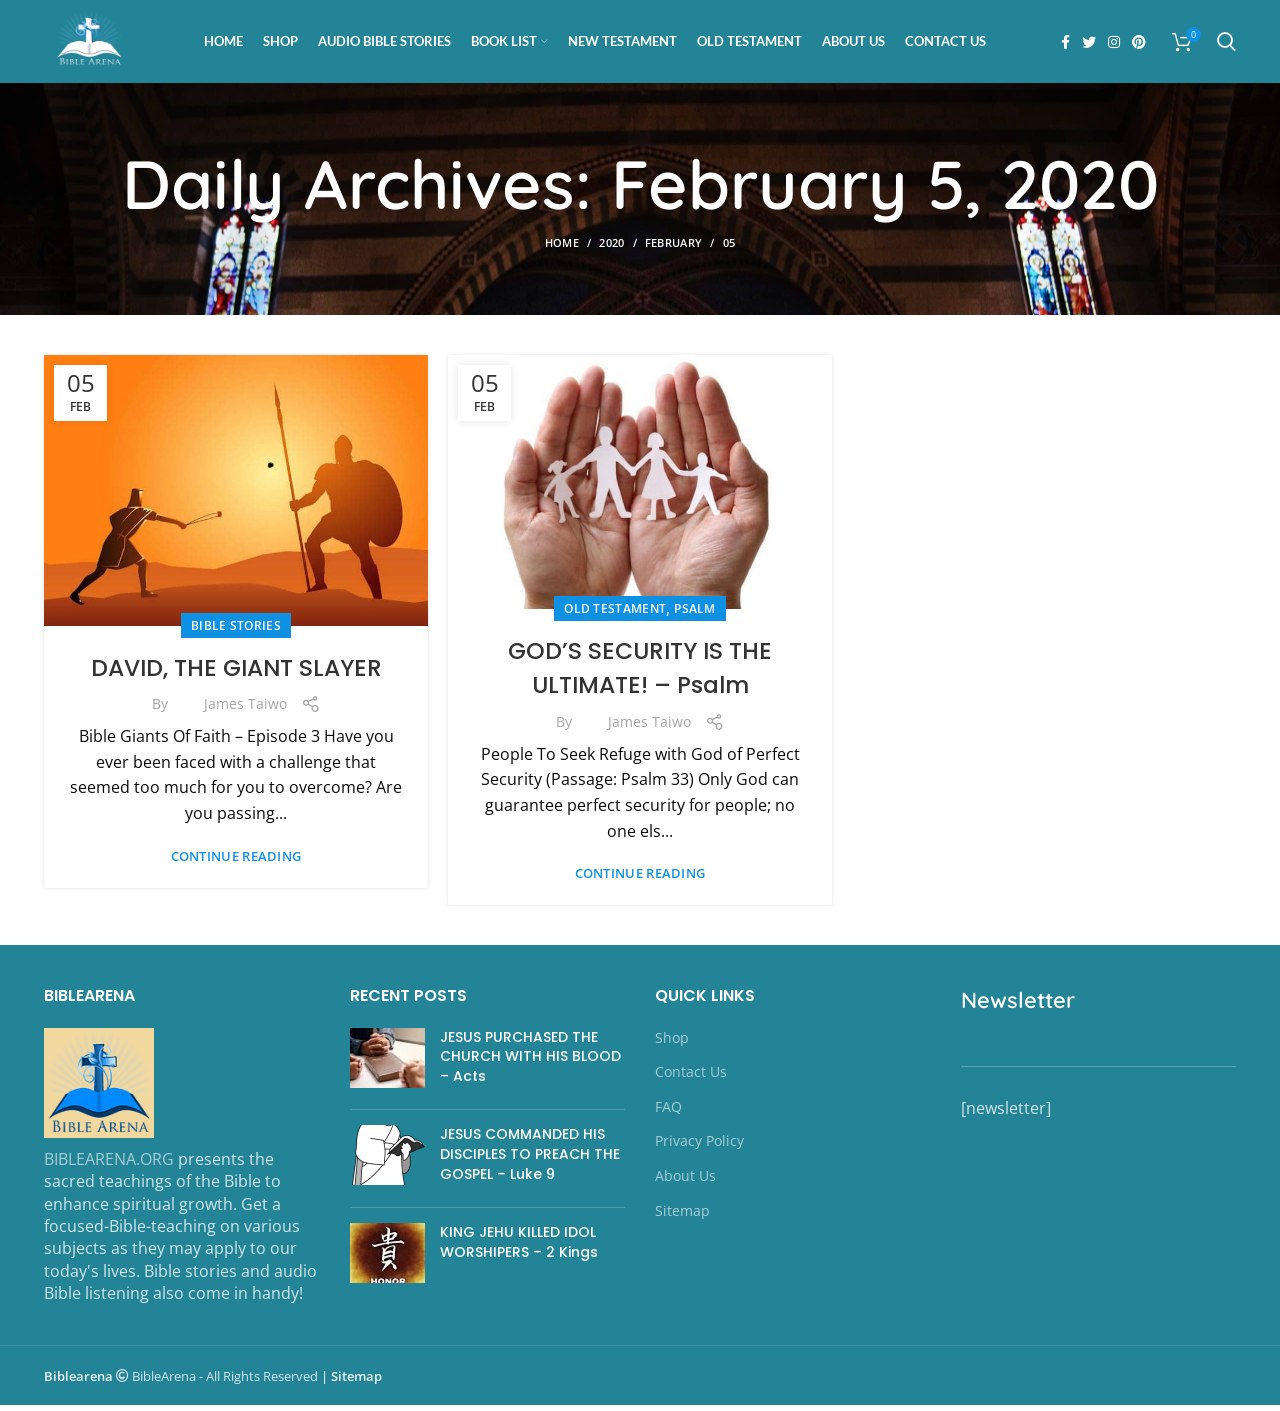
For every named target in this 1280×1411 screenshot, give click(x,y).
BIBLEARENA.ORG (109, 1165)
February (673, 249)
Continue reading (236, 862)
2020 (611, 249)
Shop (672, 1043)
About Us (685, 1181)
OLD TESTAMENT (615, 615)
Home (562, 249)
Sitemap (682, 1216)
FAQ (668, 1112)
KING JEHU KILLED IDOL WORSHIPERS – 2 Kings (519, 1249)
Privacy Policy (699, 1147)
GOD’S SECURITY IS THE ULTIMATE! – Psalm (640, 674)
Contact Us (691, 1078)
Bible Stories (236, 631)
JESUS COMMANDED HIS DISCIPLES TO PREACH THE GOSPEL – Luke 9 (530, 1160)
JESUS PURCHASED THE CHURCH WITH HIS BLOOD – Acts (530, 1062)
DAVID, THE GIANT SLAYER (236, 673)
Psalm (695, 615)
